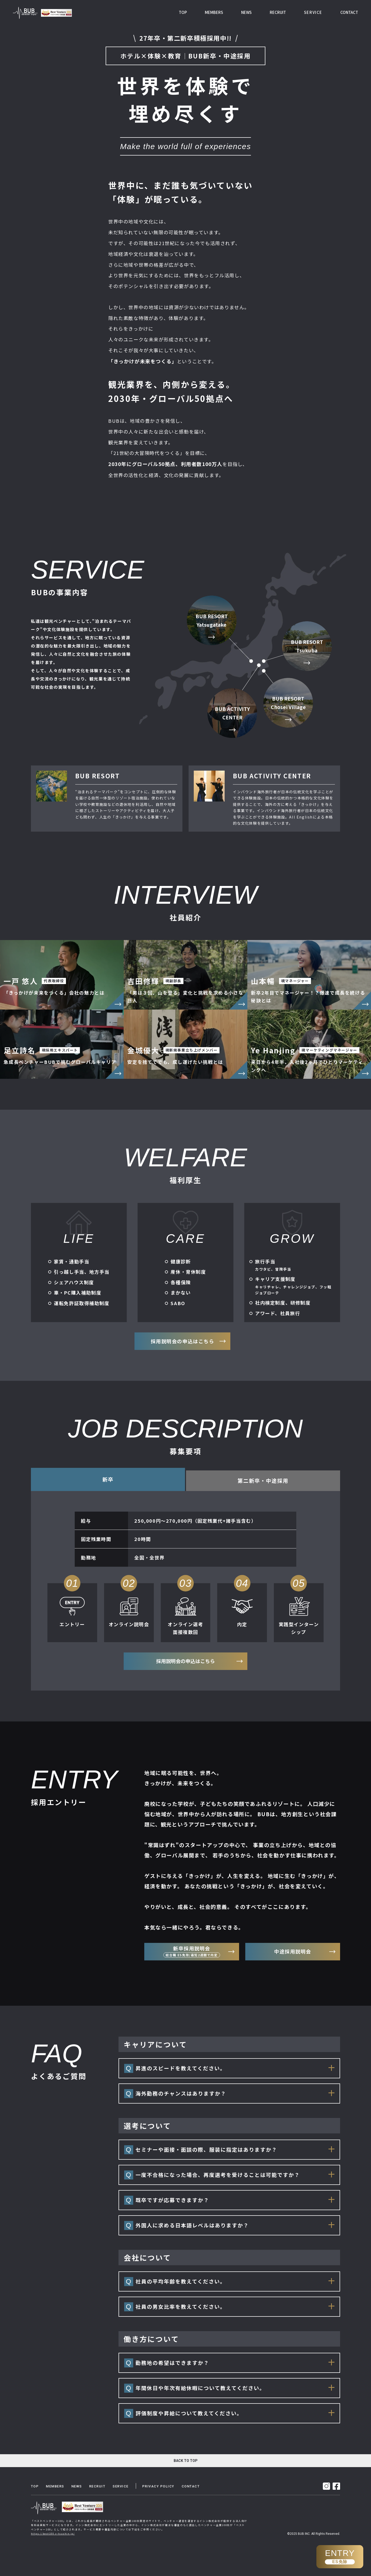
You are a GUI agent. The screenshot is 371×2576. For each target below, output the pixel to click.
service (121, 2518)
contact (349, 12)
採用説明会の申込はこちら (182, 1370)
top (183, 12)
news (246, 12)
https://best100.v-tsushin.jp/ (54, 2566)
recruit (278, 12)
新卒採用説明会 (191, 1982)
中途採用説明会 (292, 1982)
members (214, 12)
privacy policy (159, 2518)
